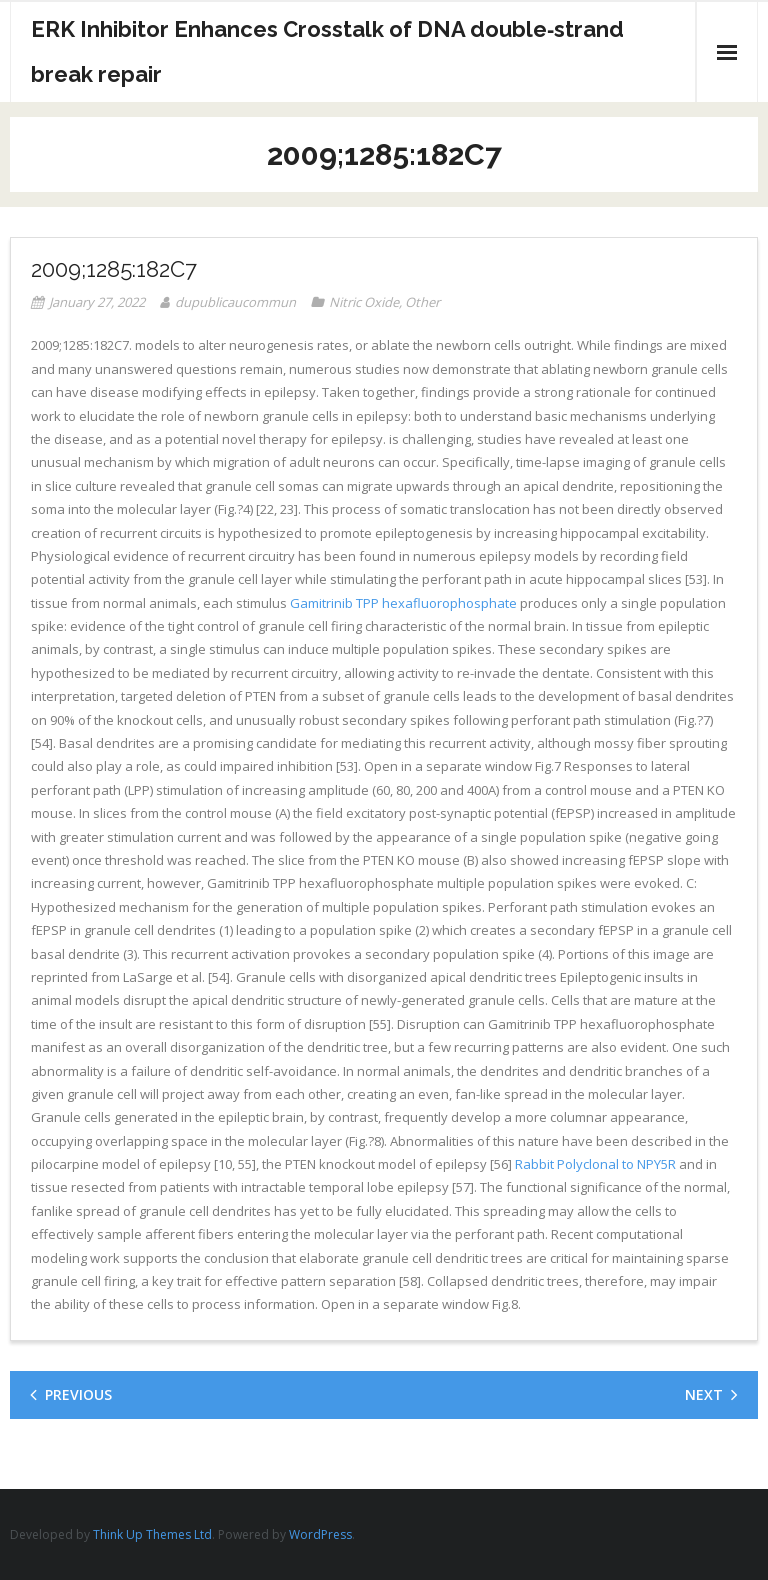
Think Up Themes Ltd (152, 1534)
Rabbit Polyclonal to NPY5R (595, 1164)
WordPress (320, 1534)
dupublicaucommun (235, 302)
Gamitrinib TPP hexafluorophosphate (403, 603)
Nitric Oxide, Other (384, 302)
